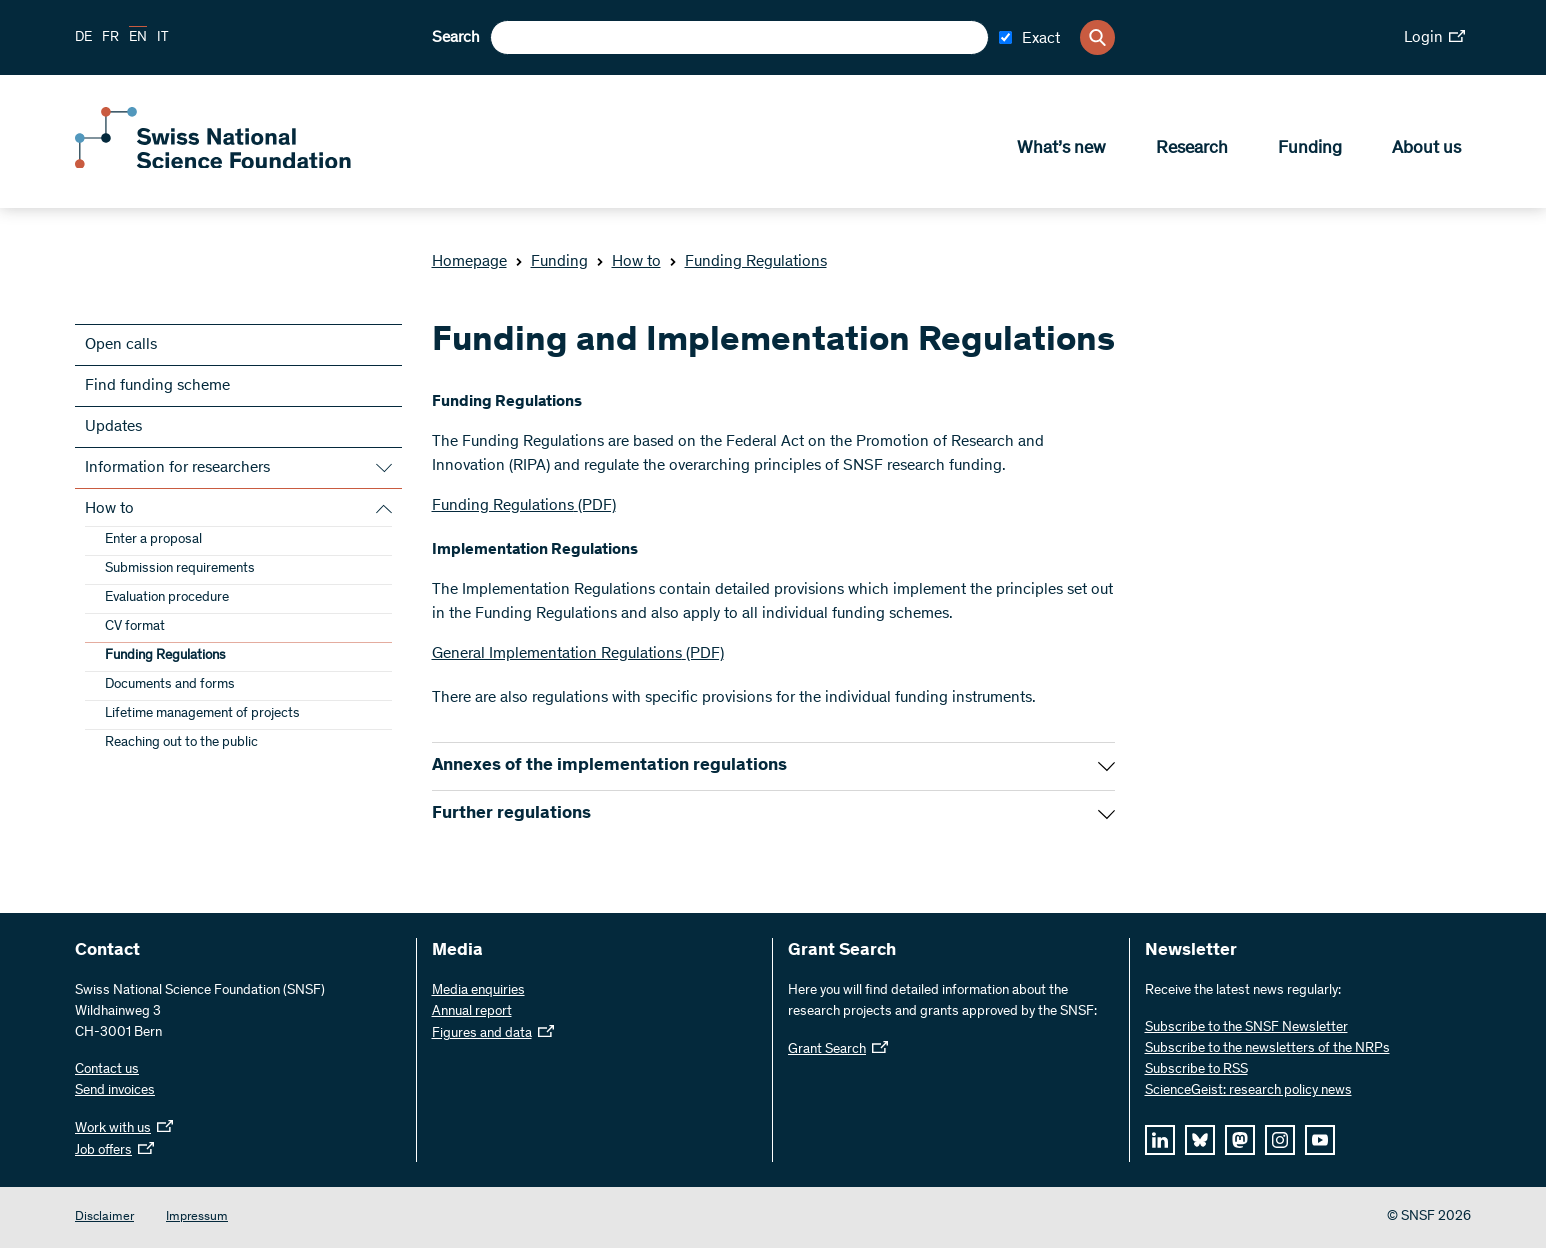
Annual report (472, 1012)
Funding (1310, 151)
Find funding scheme (157, 386)
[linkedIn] (1160, 1140)
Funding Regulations (748, 262)
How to (628, 262)
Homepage (469, 262)
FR (110, 38)
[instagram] (1280, 1140)
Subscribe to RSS (1196, 1070)
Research (1192, 151)
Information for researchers (177, 468)
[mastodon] (1240, 1140)
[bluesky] (1200, 1140)
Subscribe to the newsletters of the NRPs (1267, 1049)
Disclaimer (104, 1217)
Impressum (197, 1217)
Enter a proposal (153, 540)
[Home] (220, 168)
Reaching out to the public (181, 743)
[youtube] (1320, 1140)
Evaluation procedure (167, 598)
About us (1426, 151)
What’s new (1061, 151)
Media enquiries (478, 991)
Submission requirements (180, 569)
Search (456, 38)
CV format (135, 627)
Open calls (121, 345)
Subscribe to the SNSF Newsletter (1246, 1028)
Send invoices (115, 1091)
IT (163, 38)
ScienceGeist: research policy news (1248, 1091)
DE (83, 38)
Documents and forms (170, 685)
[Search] (1097, 37)
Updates (113, 427)
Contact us (107, 1070)
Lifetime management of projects (202, 714)
